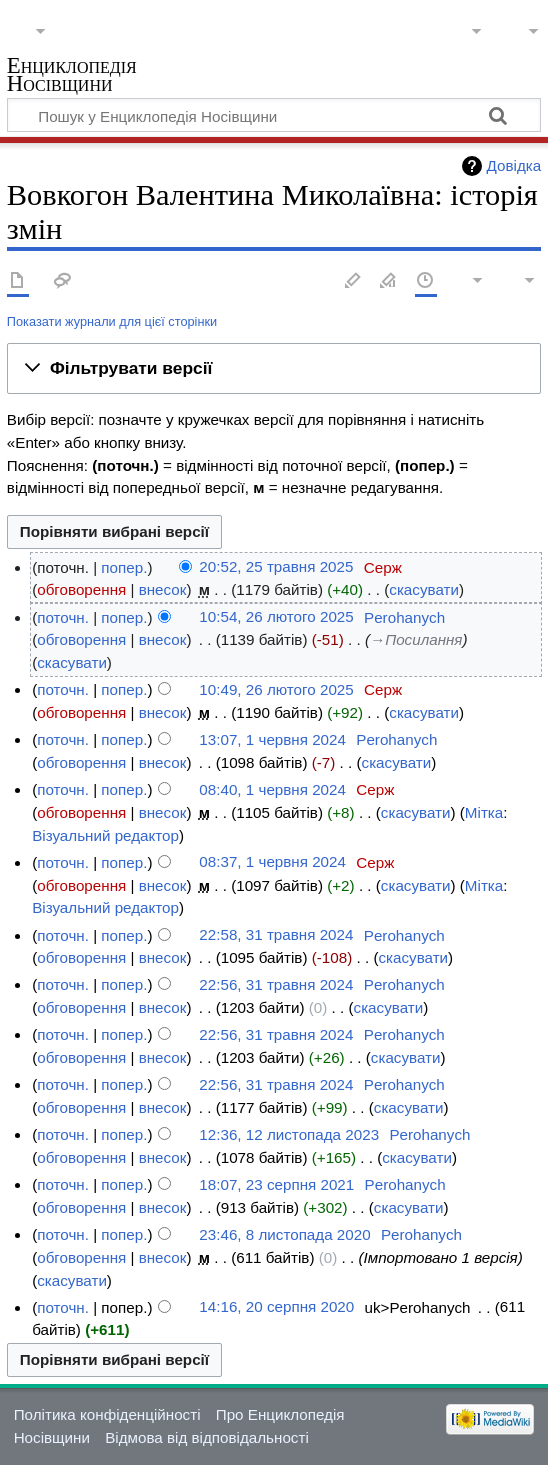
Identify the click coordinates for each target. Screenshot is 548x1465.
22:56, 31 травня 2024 (276, 984)
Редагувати (353, 281)
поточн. (63, 617)
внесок (163, 589)
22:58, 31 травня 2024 (276, 935)
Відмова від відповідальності (207, 1437)
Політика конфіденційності (107, 1414)
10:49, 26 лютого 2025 (276, 689)
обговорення (81, 589)
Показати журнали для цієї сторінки (112, 321)
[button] (274, 369)
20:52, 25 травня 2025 (276, 567)
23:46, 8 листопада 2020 (284, 1234)
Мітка (484, 812)
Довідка (514, 165)
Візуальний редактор (105, 835)
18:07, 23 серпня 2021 (276, 1184)
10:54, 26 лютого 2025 (276, 617)
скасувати (424, 589)
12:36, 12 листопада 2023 (289, 1134)
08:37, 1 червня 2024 (272, 862)
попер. (124, 567)
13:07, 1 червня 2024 (272, 739)
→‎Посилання (416, 639)
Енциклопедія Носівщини (72, 76)
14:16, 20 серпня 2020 (276, 1307)
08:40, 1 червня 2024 (272, 789)
